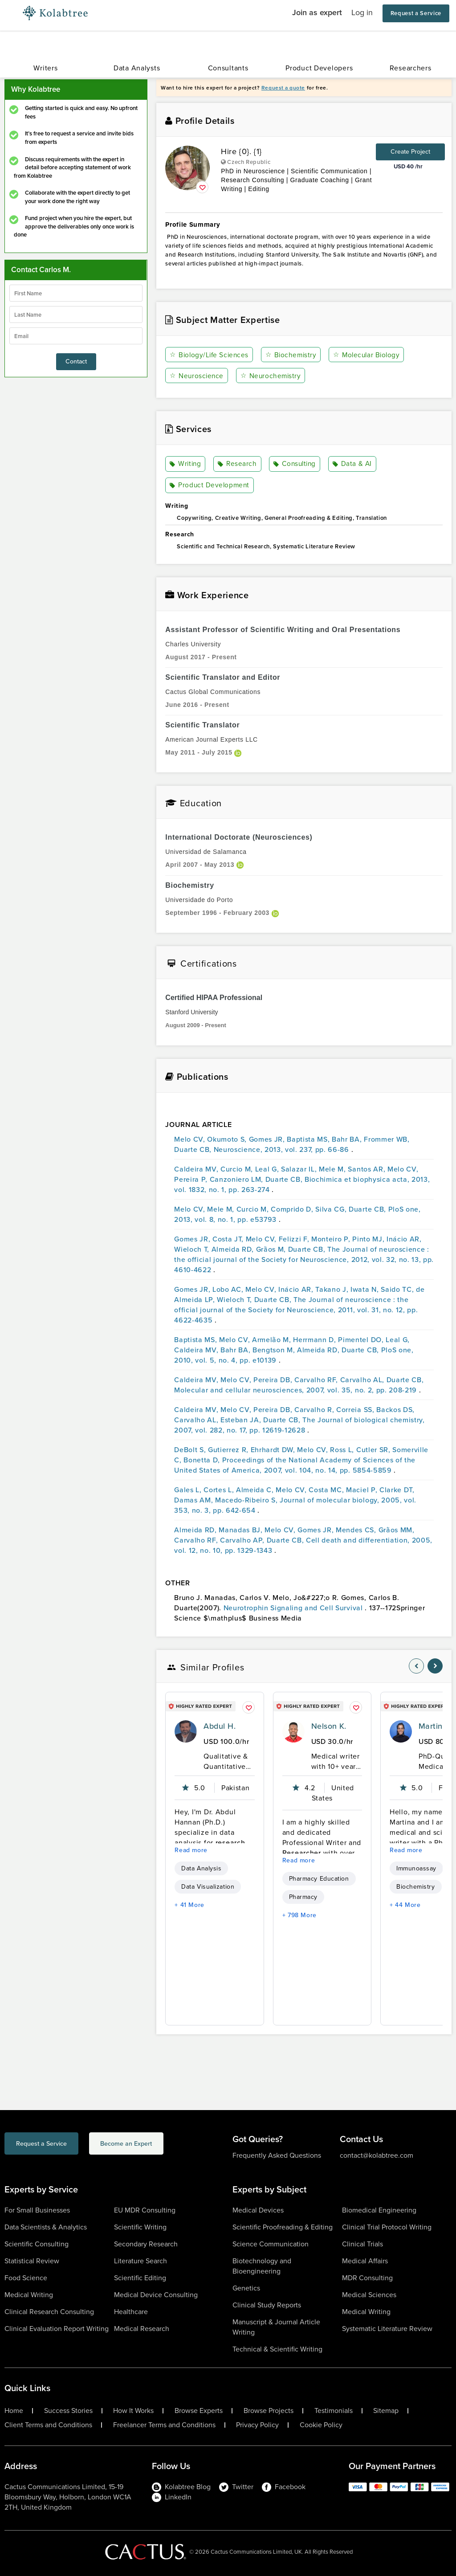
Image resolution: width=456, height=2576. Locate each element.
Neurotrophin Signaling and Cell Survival (294, 1608)
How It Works (133, 2410)
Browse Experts (199, 2410)
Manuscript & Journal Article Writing (276, 2327)
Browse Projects (268, 2410)
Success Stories (68, 2410)
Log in (362, 12)
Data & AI (353, 464)
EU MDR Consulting (144, 2210)
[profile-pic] (186, 1731)
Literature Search (140, 2261)
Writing (186, 464)
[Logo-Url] (55, 13)
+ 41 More (189, 1905)
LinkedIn (171, 2497)
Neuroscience (197, 376)
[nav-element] (416, 1666)
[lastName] (75, 314)
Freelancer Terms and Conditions (164, 2425)
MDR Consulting (367, 2278)
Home (13, 2410)
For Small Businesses (37, 2210)
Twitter (236, 2487)
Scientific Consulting (36, 2244)
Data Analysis (201, 1868)
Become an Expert (162, 2144)
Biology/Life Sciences (210, 355)
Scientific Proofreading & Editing (282, 2227)
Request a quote (283, 88)
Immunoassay (416, 1868)
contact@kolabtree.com (376, 2155)
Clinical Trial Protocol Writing (387, 2227)
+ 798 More (299, 1915)
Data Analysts (137, 68)
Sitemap (386, 2410)
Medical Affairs (365, 2261)
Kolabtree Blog (181, 2487)
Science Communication (270, 2244)
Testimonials (333, 2410)
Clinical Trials (362, 2244)
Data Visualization (207, 1886)
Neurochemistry (271, 376)
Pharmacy (303, 1897)
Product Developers (319, 68)
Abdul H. (220, 1726)
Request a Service (416, 13)
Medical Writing (28, 2295)
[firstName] (75, 293)
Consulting (295, 464)
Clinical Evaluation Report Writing (56, 2328)
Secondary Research (146, 2244)
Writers (45, 68)
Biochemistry (293, 355)
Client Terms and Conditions (48, 2425)
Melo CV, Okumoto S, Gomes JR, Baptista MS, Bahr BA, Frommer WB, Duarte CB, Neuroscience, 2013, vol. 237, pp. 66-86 (291, 1144)
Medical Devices (258, 2210)
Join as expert (317, 12)
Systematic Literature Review (387, 2328)
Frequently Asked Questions (276, 2155)
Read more (191, 1850)
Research (237, 464)
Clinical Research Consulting (49, 2312)
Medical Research (141, 2328)
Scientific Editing (140, 2278)
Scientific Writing (140, 2227)
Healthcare (131, 2312)
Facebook (283, 2487)
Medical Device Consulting (156, 2295)
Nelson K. (328, 1726)
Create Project (410, 151)
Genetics (246, 2288)
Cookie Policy (321, 2425)
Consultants (228, 68)
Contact (76, 361)
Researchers (411, 68)
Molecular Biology (368, 355)
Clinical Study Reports (266, 2305)
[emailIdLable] (75, 335)
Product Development (210, 485)
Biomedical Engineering (379, 2210)
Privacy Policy (257, 2425)
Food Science (25, 2278)
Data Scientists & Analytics (45, 2227)
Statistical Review (31, 2261)
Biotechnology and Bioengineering (261, 2266)
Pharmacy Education (319, 1878)
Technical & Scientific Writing (277, 2349)
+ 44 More (405, 1905)
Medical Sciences (369, 2295)
